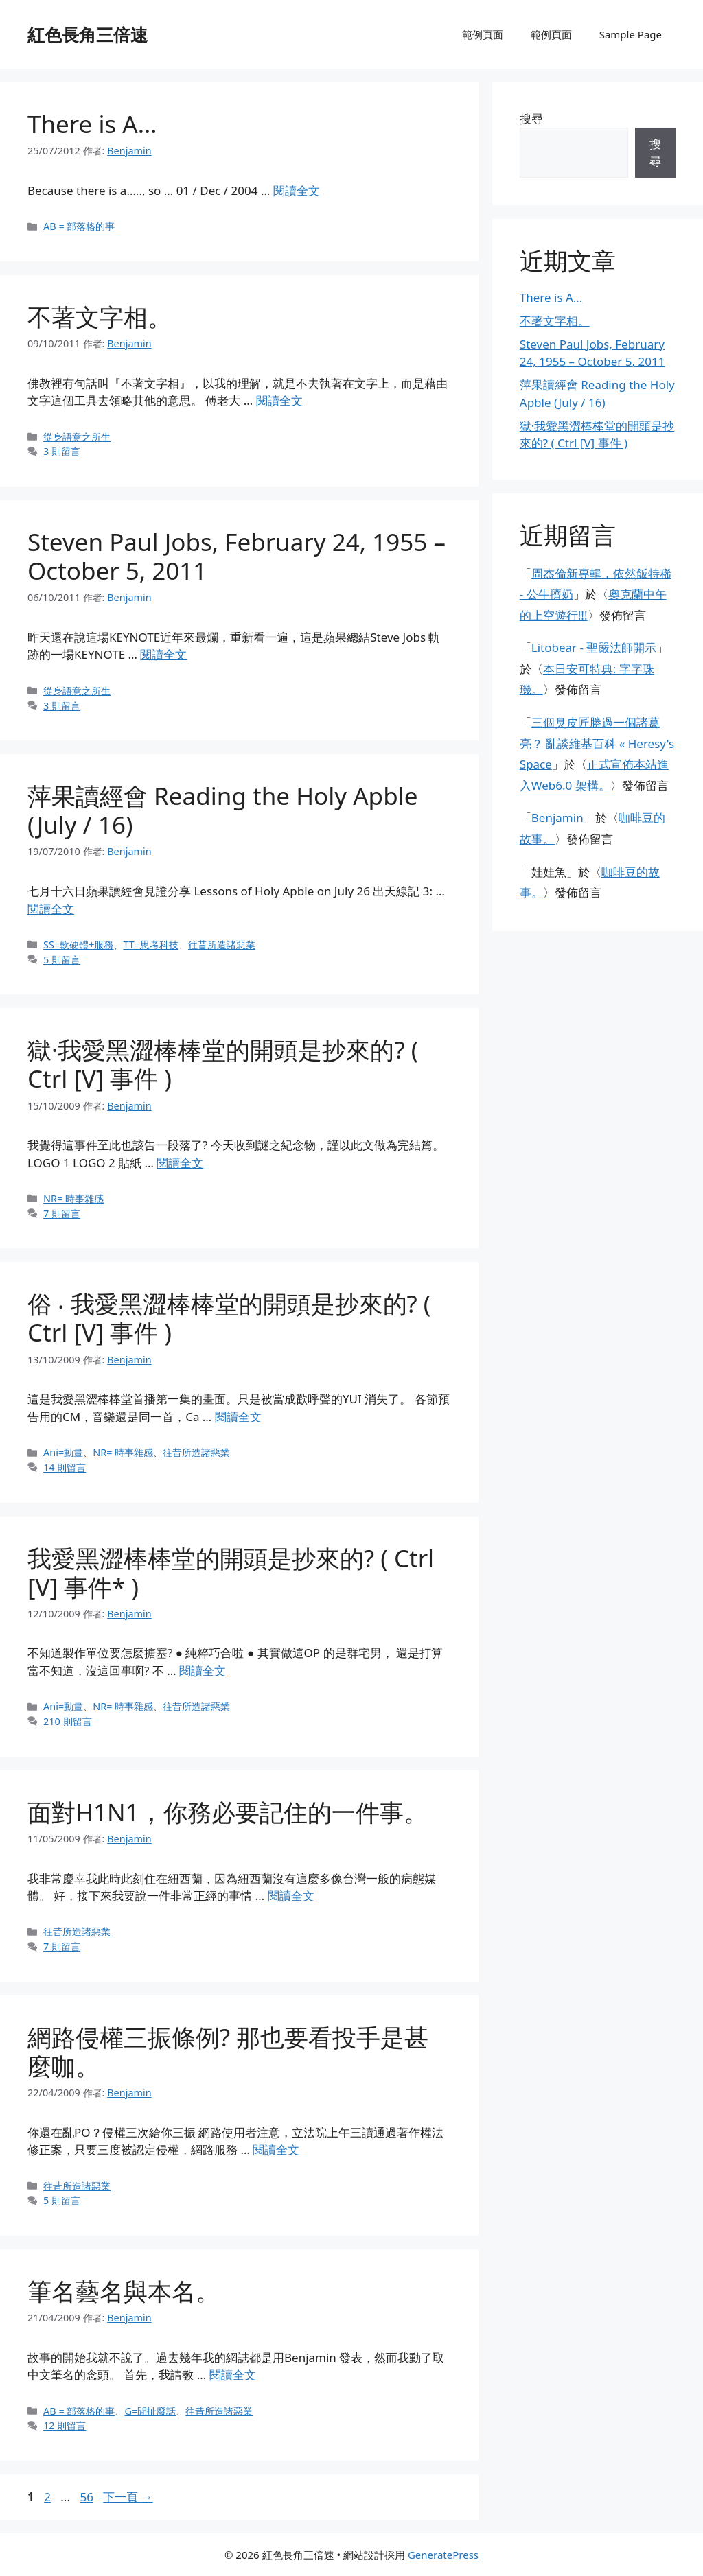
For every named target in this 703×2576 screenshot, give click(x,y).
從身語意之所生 (77, 436)
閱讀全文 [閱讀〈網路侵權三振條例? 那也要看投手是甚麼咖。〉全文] (276, 2149)
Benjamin (557, 818)
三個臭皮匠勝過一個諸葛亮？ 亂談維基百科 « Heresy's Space (597, 743)
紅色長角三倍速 (87, 34)
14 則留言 (64, 1467)
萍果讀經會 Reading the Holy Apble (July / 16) (222, 810)
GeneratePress (443, 2555)
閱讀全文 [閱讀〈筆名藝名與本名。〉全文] (232, 2374)
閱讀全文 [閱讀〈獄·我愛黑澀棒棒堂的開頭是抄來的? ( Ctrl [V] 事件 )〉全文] (180, 1163)
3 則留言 (61, 451)
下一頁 (127, 2497)
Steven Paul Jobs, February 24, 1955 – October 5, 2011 (236, 556)
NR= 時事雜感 (73, 1198)
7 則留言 (61, 1213)
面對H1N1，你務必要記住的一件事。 (227, 1812)
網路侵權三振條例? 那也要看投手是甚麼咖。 (227, 2051)
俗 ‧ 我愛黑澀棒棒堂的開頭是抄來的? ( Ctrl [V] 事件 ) (228, 1317)
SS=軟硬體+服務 (78, 944)
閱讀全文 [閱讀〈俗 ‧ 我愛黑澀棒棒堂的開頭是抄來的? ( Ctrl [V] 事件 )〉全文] (238, 1417)
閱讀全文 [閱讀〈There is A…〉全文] (296, 190)
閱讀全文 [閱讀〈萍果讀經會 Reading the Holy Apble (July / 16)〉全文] (50, 909)
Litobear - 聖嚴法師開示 (594, 647)
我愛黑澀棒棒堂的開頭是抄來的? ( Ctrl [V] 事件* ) (230, 1572)
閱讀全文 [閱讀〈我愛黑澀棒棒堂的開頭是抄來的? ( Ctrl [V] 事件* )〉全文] (202, 1670)
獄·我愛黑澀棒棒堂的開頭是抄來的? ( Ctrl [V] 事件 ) (222, 1063)
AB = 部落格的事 (79, 226)
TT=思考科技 (150, 944)
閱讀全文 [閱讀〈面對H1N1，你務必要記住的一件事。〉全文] (291, 1896)
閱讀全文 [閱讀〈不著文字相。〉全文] (279, 400)
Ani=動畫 (63, 1452)
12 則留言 (64, 2425)
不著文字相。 (99, 317)
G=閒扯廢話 (150, 2410)
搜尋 (531, 118)
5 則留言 (61, 959)
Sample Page (630, 34)
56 (86, 2497)
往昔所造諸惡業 (221, 944)
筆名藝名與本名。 (123, 2291)
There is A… (92, 124)
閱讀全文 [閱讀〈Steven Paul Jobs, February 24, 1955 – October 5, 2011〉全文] (163, 654)
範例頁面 (482, 34)
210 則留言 (67, 1721)
